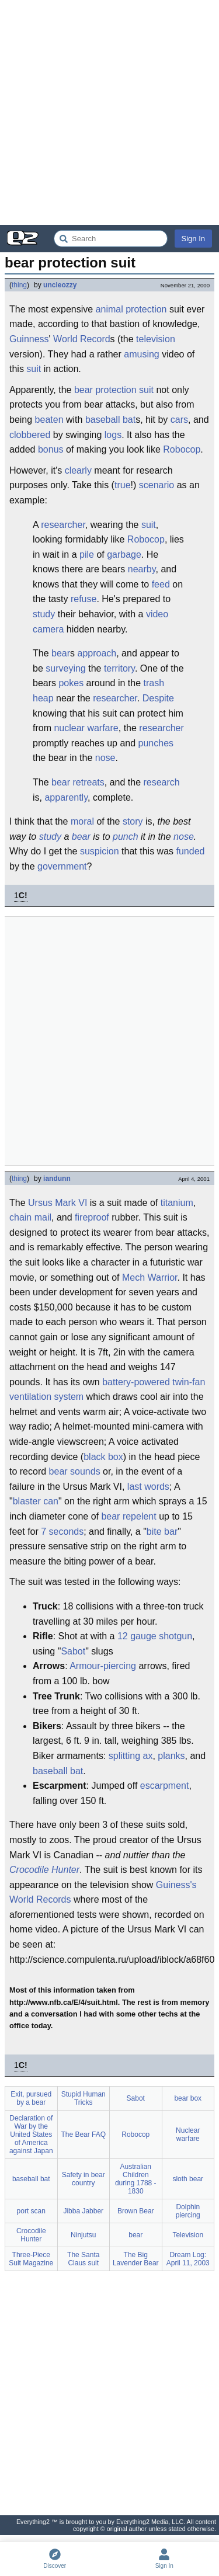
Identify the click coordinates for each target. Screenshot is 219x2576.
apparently (66, 797)
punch (125, 837)
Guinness (29, 339)
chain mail (30, 1217)
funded (190, 851)
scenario (156, 485)
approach (97, 653)
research (161, 782)
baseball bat (110, 420)
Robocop (181, 449)
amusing (141, 354)
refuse (83, 599)
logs (113, 435)
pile (86, 554)
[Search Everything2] (111, 238)
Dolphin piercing (188, 2211)
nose (105, 758)
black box (103, 1457)
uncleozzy (60, 285)
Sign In (193, 238)
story (133, 821)
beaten (49, 420)
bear (83, 390)
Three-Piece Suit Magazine (31, 2259)
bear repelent (128, 1516)
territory (119, 668)
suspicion (99, 851)
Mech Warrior (150, 1277)
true (122, 485)
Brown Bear (135, 2211)
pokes (71, 683)
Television (187, 2235)
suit (33, 369)
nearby (142, 569)
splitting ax (131, 1756)
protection (146, 309)
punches (156, 743)
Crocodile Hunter (44, 1870)
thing (19, 285)
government (62, 866)
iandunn (57, 1178)
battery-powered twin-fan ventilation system (107, 1389)
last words (148, 1487)
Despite (158, 698)
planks (171, 1756)
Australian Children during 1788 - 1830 (136, 2179)
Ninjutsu (83, 2235)
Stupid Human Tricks (83, 2098)
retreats (89, 782)
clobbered (29, 435)
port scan (31, 2211)
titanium (177, 1203)
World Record (81, 339)
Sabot (73, 1651)
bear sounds (74, 1471)
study (44, 614)
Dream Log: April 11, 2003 (188, 2259)
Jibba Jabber (83, 2211)
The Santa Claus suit (83, 2259)
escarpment (164, 1786)
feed (161, 584)
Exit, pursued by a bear (31, 2098)
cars (179, 420)
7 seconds (62, 1531)
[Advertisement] (109, 112)
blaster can (35, 1501)
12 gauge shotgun (154, 1636)
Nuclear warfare (188, 2134)
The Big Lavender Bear (136, 2259)
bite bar (162, 1531)
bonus (51, 449)
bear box (187, 2098)
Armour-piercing (102, 1666)
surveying (65, 668)
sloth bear (187, 2179)
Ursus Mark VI (57, 1203)
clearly (78, 470)
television (155, 339)
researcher (63, 525)
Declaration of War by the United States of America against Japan (31, 2134)
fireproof (92, 1217)
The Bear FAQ (83, 2134)
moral (82, 821)
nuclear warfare (86, 728)
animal (109, 309)
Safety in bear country (83, 2179)
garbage (124, 554)
